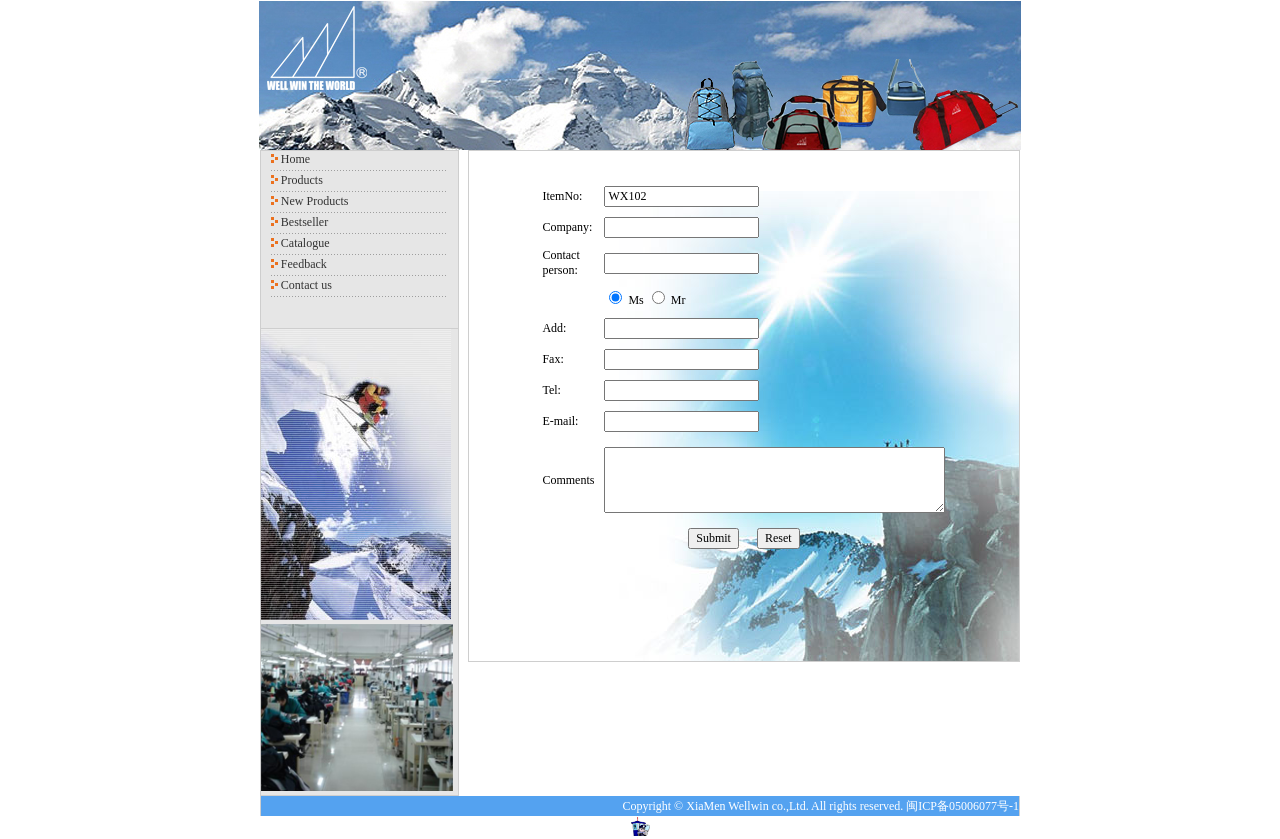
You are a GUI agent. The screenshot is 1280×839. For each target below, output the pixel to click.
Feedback (304, 264)
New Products (315, 201)
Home (295, 159)
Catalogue (305, 243)
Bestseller (304, 222)
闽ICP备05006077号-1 (962, 806)
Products (302, 180)
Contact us (306, 285)
